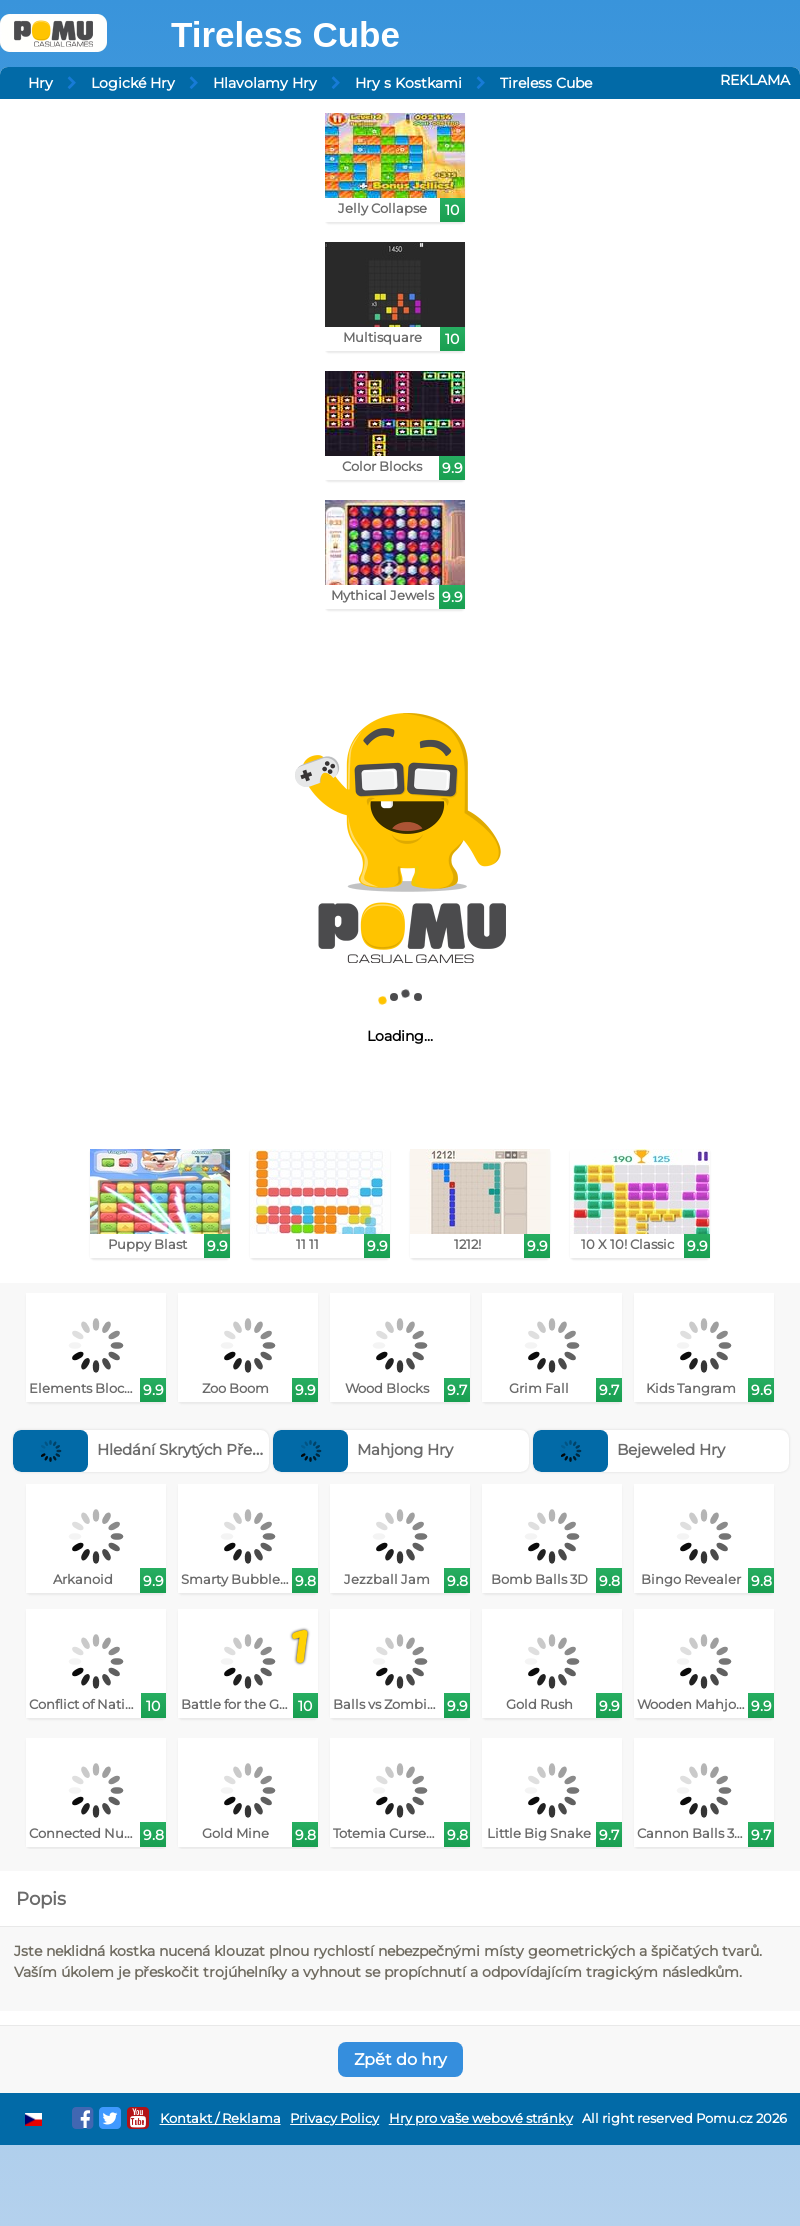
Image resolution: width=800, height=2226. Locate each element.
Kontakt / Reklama (220, 2118)
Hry (40, 83)
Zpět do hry (400, 2059)
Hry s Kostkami (408, 83)
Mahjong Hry (363, 1449)
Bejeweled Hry (629, 1449)
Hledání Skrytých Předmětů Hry (173, 1449)
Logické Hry (133, 83)
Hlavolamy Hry (265, 83)
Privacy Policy (334, 2118)
